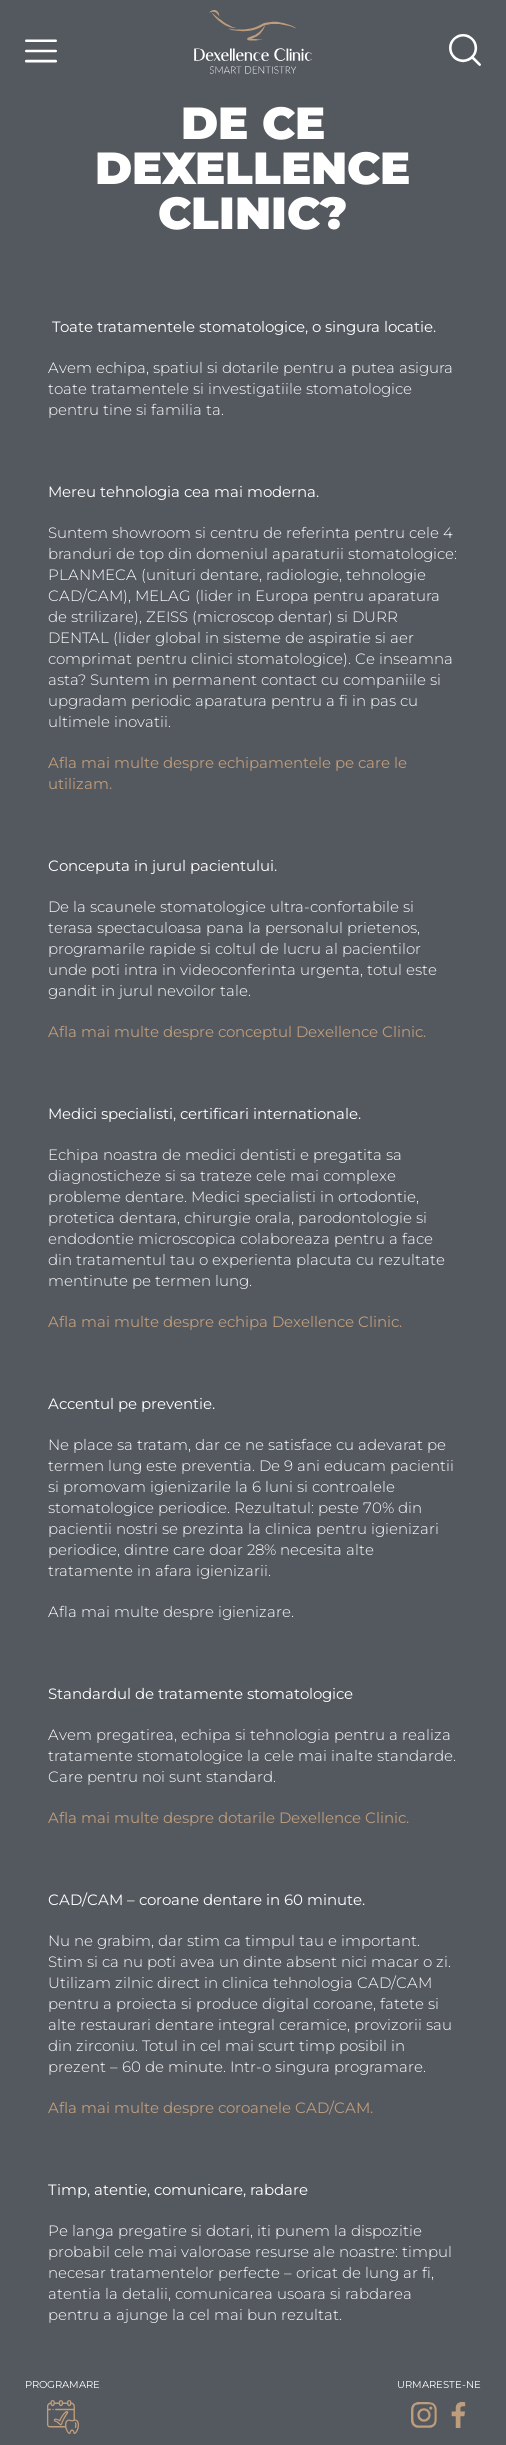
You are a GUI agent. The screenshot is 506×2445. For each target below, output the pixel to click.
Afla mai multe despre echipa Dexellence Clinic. (227, 1321)
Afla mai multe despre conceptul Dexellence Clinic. (237, 1031)
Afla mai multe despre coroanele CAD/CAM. (210, 2107)
